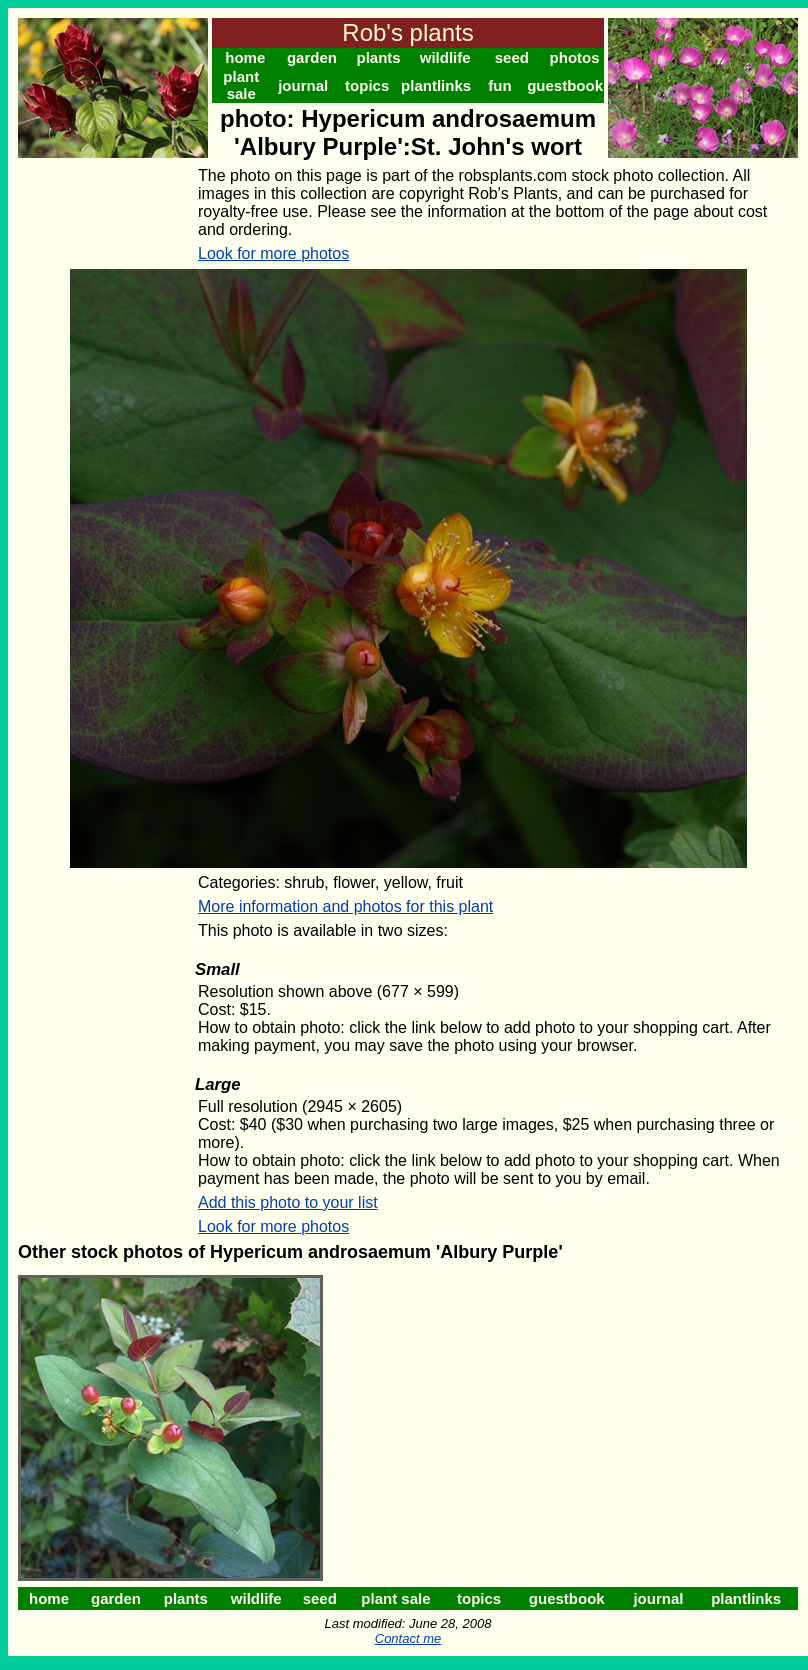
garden (312, 57)
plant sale (241, 85)
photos (575, 57)
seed (512, 57)
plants (378, 57)
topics (367, 85)
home (245, 57)
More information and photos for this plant (345, 906)
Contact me (408, 1638)
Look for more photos (273, 253)
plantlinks (436, 85)
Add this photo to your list (288, 1202)
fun (499, 85)
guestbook (565, 85)
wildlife (445, 57)
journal (303, 85)
